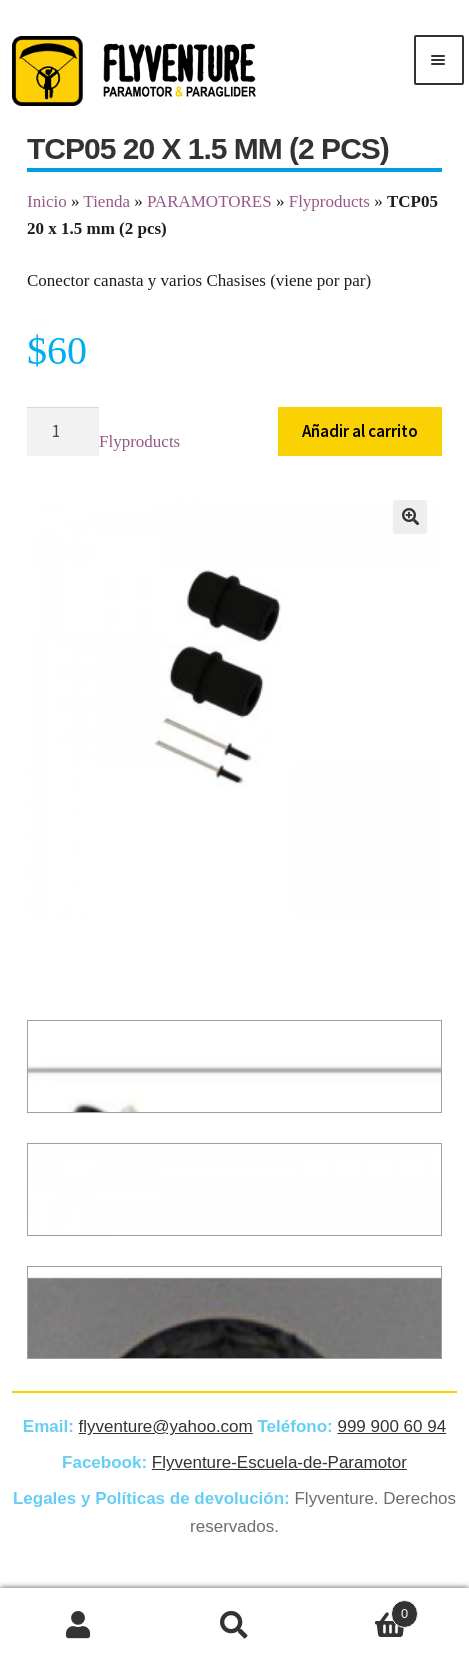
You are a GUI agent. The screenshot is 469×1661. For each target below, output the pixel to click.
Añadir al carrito (360, 431)
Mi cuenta (78, 1625)
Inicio (47, 201)
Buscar (234, 1625)
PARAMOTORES (209, 201)
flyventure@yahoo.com (166, 1426)
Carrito (366, 1610)
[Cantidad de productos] (63, 431)
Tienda (106, 201)
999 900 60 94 (391, 1426)
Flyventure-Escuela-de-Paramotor (279, 1462)
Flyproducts (329, 201)
